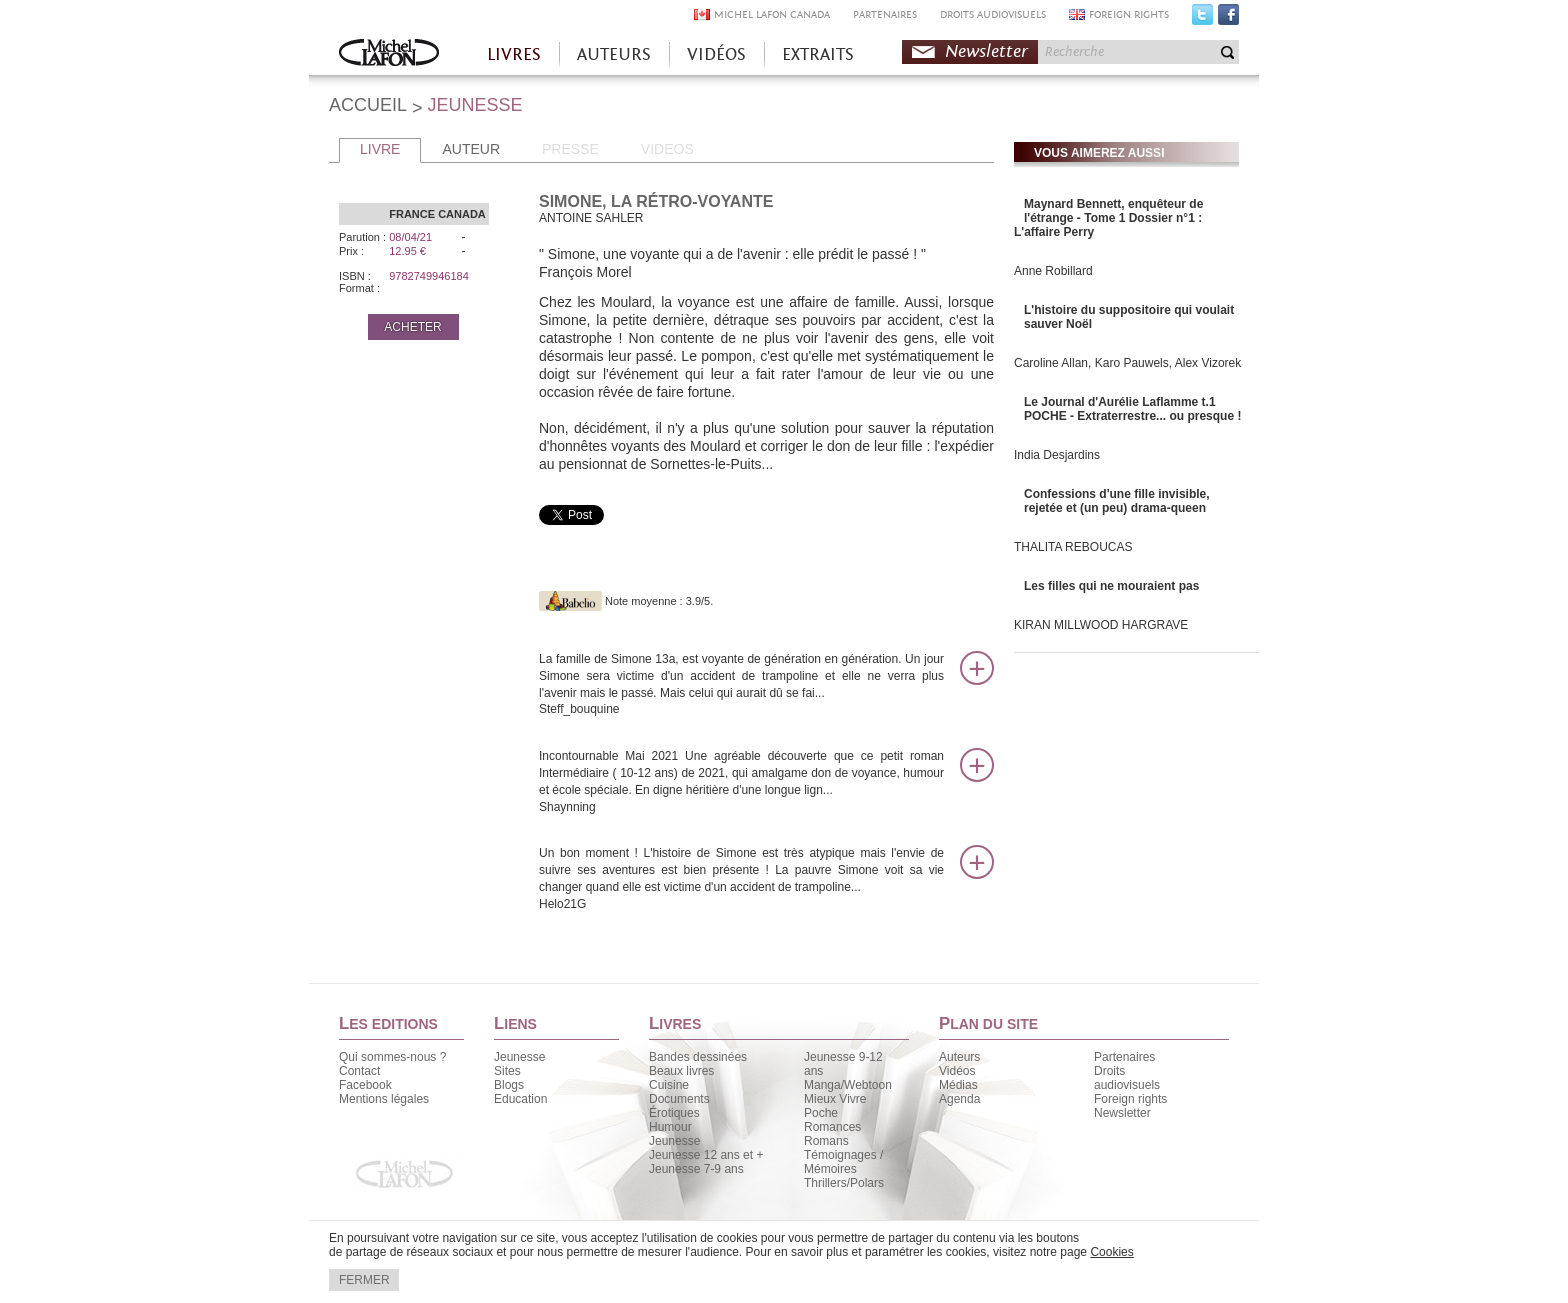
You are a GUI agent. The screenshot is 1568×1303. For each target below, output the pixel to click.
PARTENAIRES (885, 14)
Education (520, 1099)
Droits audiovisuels (1127, 1078)
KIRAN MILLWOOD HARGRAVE (1101, 625)
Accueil (389, 54)
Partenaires (1124, 1057)
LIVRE (380, 149)
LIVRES (514, 54)
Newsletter (986, 51)
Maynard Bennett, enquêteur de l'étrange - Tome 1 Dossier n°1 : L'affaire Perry (1108, 218)
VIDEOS (667, 149)
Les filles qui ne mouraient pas (1111, 586)
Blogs (509, 1085)
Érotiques (674, 1113)
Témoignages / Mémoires (843, 1162)
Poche (821, 1113)
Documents (679, 1099)
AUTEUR (471, 149)
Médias (958, 1085)
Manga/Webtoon (848, 1085)
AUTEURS (614, 54)
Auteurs (959, 1057)
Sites (507, 1071)
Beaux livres (681, 1071)
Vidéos (957, 1071)
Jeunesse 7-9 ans (696, 1169)
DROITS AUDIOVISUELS (993, 14)
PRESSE (570, 149)
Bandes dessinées (698, 1057)
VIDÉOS (716, 54)
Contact (359, 1071)
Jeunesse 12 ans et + (706, 1155)
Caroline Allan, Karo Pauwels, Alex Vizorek (1127, 363)
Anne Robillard (1053, 271)
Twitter (1202, 19)
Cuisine (669, 1085)
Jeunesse (519, 1057)
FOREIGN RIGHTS (1129, 14)
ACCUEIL (368, 105)
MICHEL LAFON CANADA (772, 14)
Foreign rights (1130, 1099)
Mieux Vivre (835, 1099)
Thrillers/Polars (844, 1183)
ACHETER (412, 327)
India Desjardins (1057, 455)
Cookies (1111, 1252)
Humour (670, 1127)
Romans (826, 1141)
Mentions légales (384, 1099)
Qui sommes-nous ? (392, 1057)
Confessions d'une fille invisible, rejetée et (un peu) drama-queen (1117, 501)
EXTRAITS (818, 54)
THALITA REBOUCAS (1073, 547)
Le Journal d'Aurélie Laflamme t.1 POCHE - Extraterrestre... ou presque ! (1132, 409)
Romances (832, 1127)
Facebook (1228, 19)
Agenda (959, 1099)
